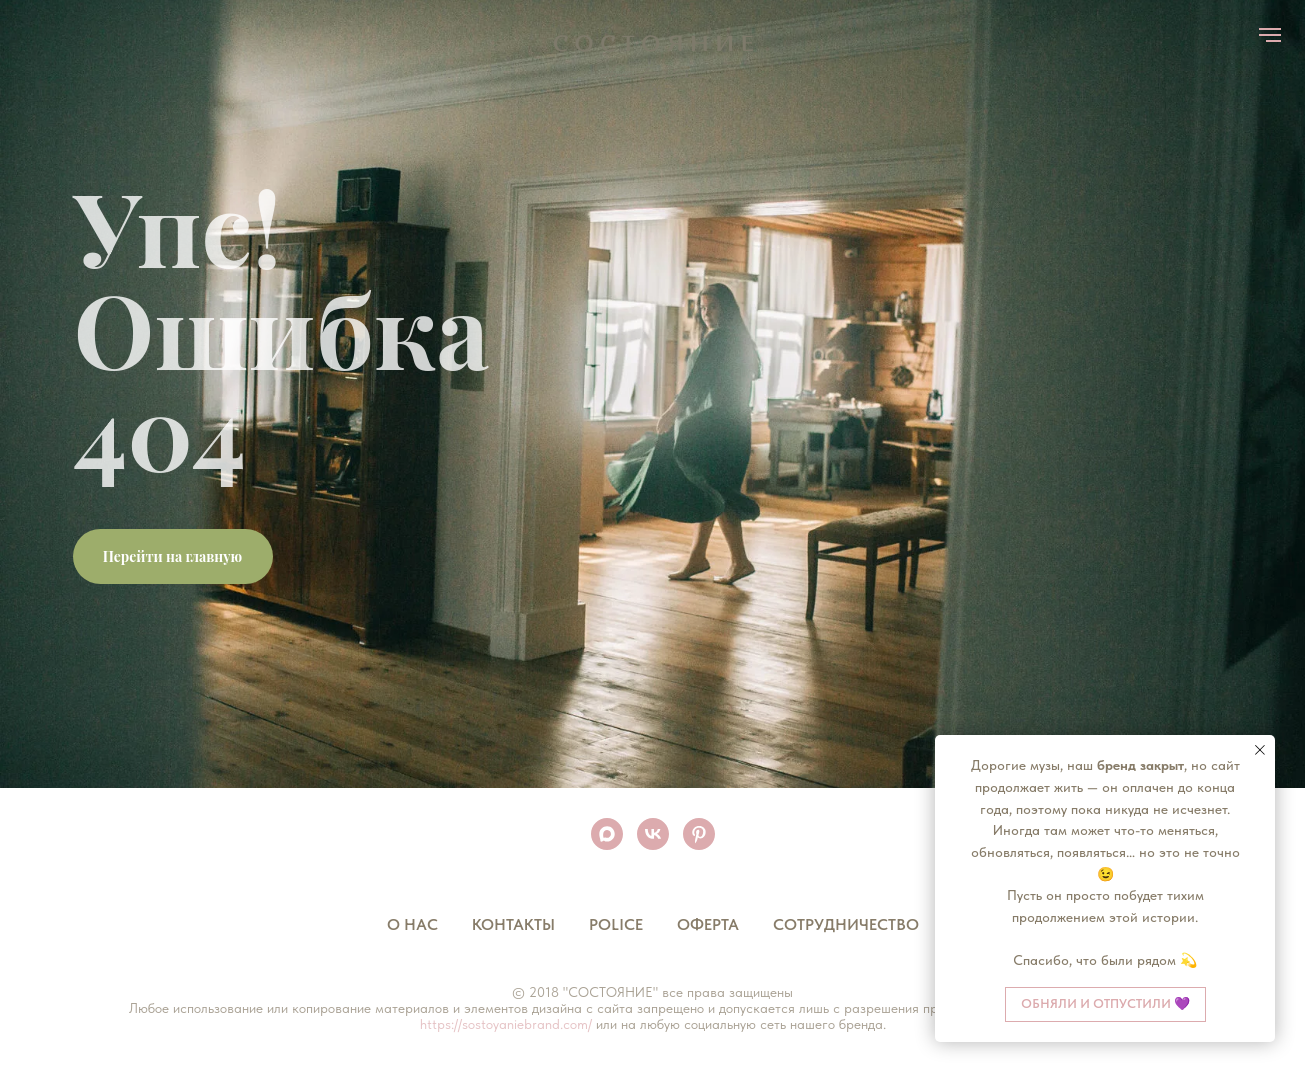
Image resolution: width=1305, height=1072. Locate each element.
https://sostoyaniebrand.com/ (506, 1024)
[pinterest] (699, 834)
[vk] (653, 834)
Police (616, 924)
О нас (412, 924)
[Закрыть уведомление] (1260, 750)
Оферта (708, 924)
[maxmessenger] (607, 834)
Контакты (513, 924)
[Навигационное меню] (1270, 35)
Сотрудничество (846, 924)
